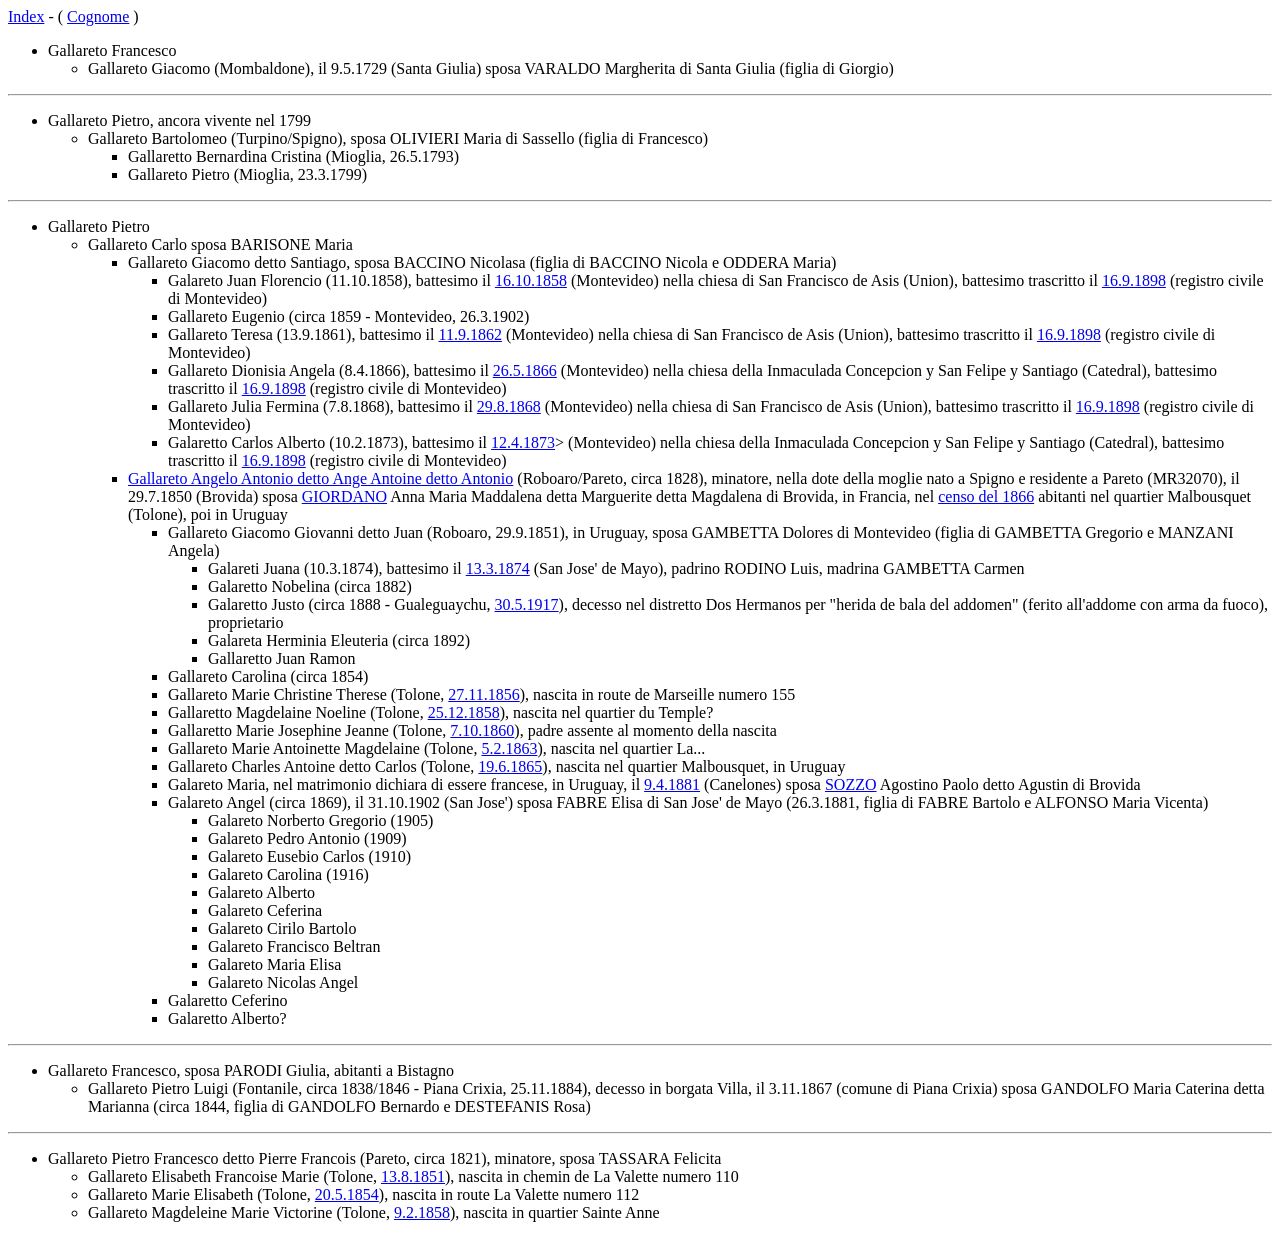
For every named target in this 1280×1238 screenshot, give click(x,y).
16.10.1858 (531, 280)
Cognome (98, 16)
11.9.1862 (470, 334)
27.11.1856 (483, 694)
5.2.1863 (509, 748)
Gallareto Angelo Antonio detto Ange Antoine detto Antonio (320, 478)
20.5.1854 (347, 1194)
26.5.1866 (525, 370)
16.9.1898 (1134, 280)
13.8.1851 (413, 1176)
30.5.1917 (527, 604)
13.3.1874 (498, 568)
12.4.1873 (523, 442)
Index (26, 16)
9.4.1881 (672, 784)
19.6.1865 (510, 766)
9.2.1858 (422, 1212)
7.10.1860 (482, 730)
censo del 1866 (986, 496)
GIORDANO (344, 496)
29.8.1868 (509, 406)
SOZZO (851, 784)
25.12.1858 (464, 712)
